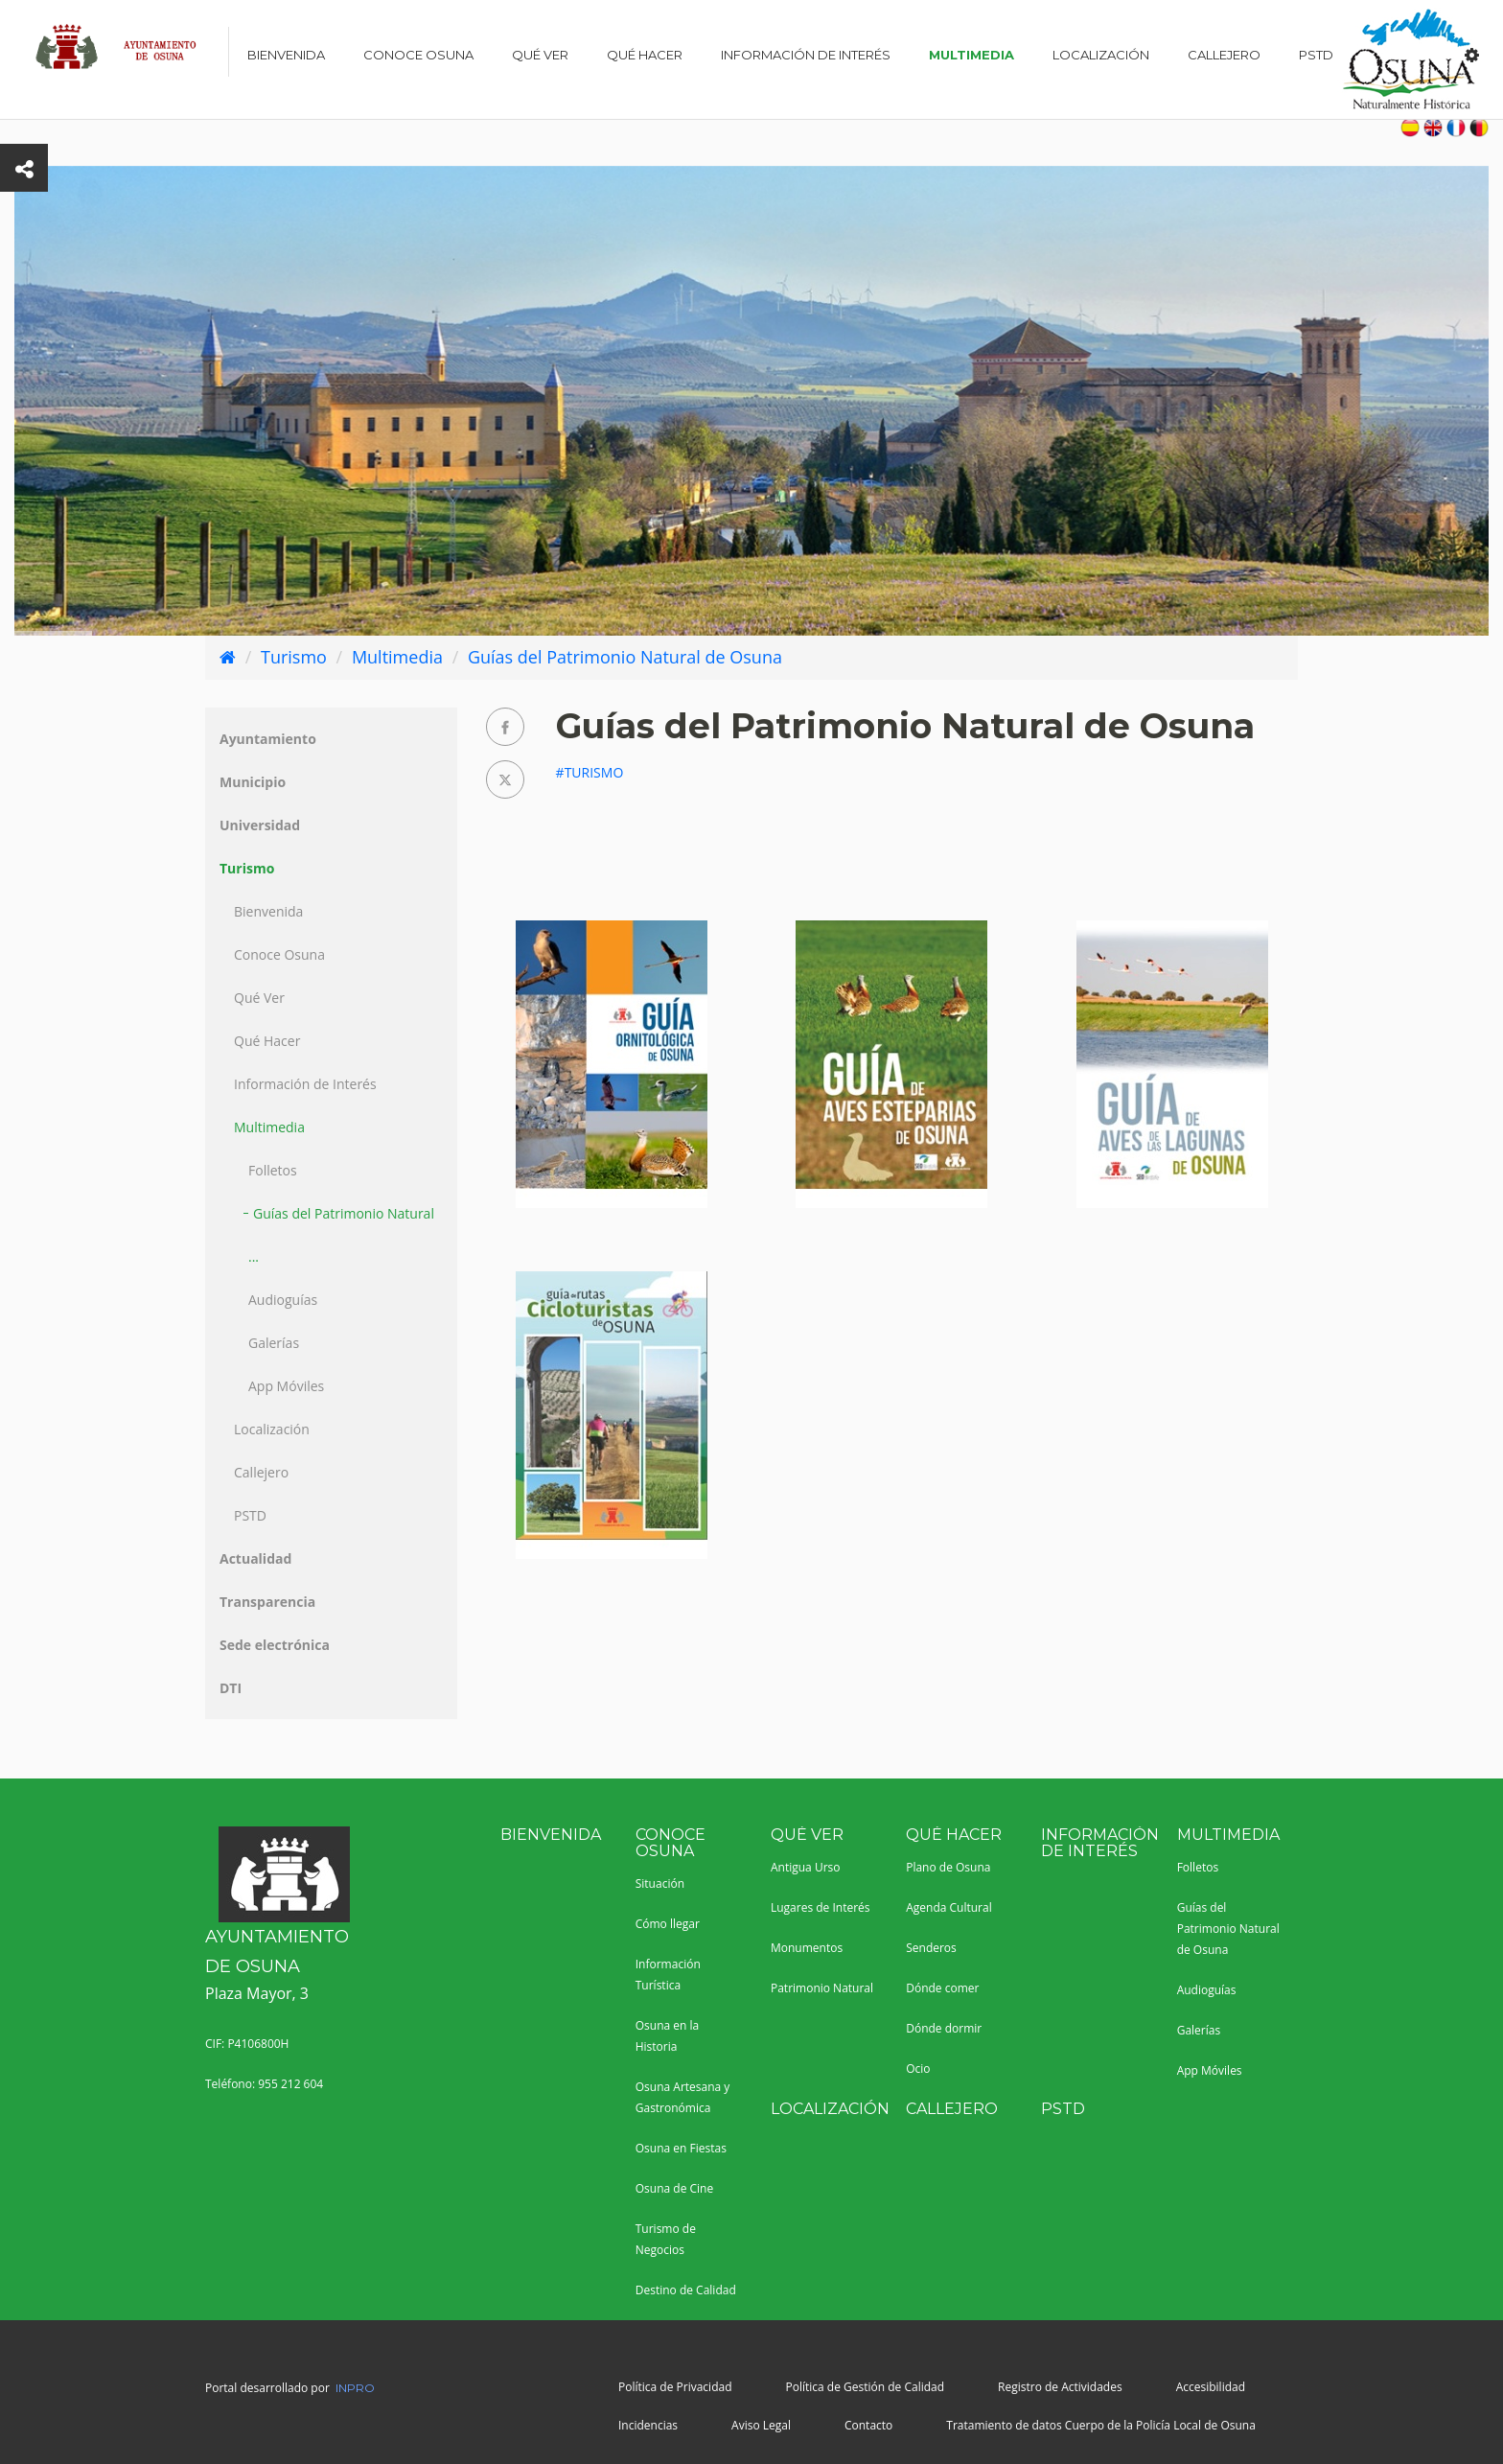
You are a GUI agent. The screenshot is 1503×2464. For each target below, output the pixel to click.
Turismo (294, 656)
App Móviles (286, 1386)
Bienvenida (286, 54)
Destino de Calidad (686, 2290)
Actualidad (255, 1558)
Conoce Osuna (418, 54)
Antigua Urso (806, 1867)
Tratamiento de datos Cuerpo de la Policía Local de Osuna (1101, 2425)
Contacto (868, 2425)
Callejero (1224, 54)
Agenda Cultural (949, 1907)
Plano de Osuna (948, 1867)
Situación (660, 1883)
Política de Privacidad (674, 2387)
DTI (231, 1688)
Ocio (918, 2068)
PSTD (1316, 54)
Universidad (260, 825)
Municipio (253, 782)
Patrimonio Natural (822, 1988)
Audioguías (282, 1299)
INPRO (355, 2388)
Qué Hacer (644, 54)
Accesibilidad (1210, 2387)
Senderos (931, 1948)
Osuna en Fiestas (681, 2148)
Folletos (272, 1170)
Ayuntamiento (268, 739)
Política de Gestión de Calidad (864, 2387)
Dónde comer (942, 1988)
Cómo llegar (668, 1924)
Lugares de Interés (820, 1907)
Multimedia (971, 54)
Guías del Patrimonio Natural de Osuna (625, 656)
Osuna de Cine (674, 2188)
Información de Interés (805, 54)
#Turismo (590, 772)
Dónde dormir (944, 2028)
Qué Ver (540, 54)
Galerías (273, 1343)
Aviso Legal (761, 2425)
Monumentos (807, 1948)
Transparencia (267, 1601)
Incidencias (648, 2425)
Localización (1100, 54)
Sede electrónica (275, 1645)
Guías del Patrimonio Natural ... (341, 1235)
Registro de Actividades (1060, 2387)
